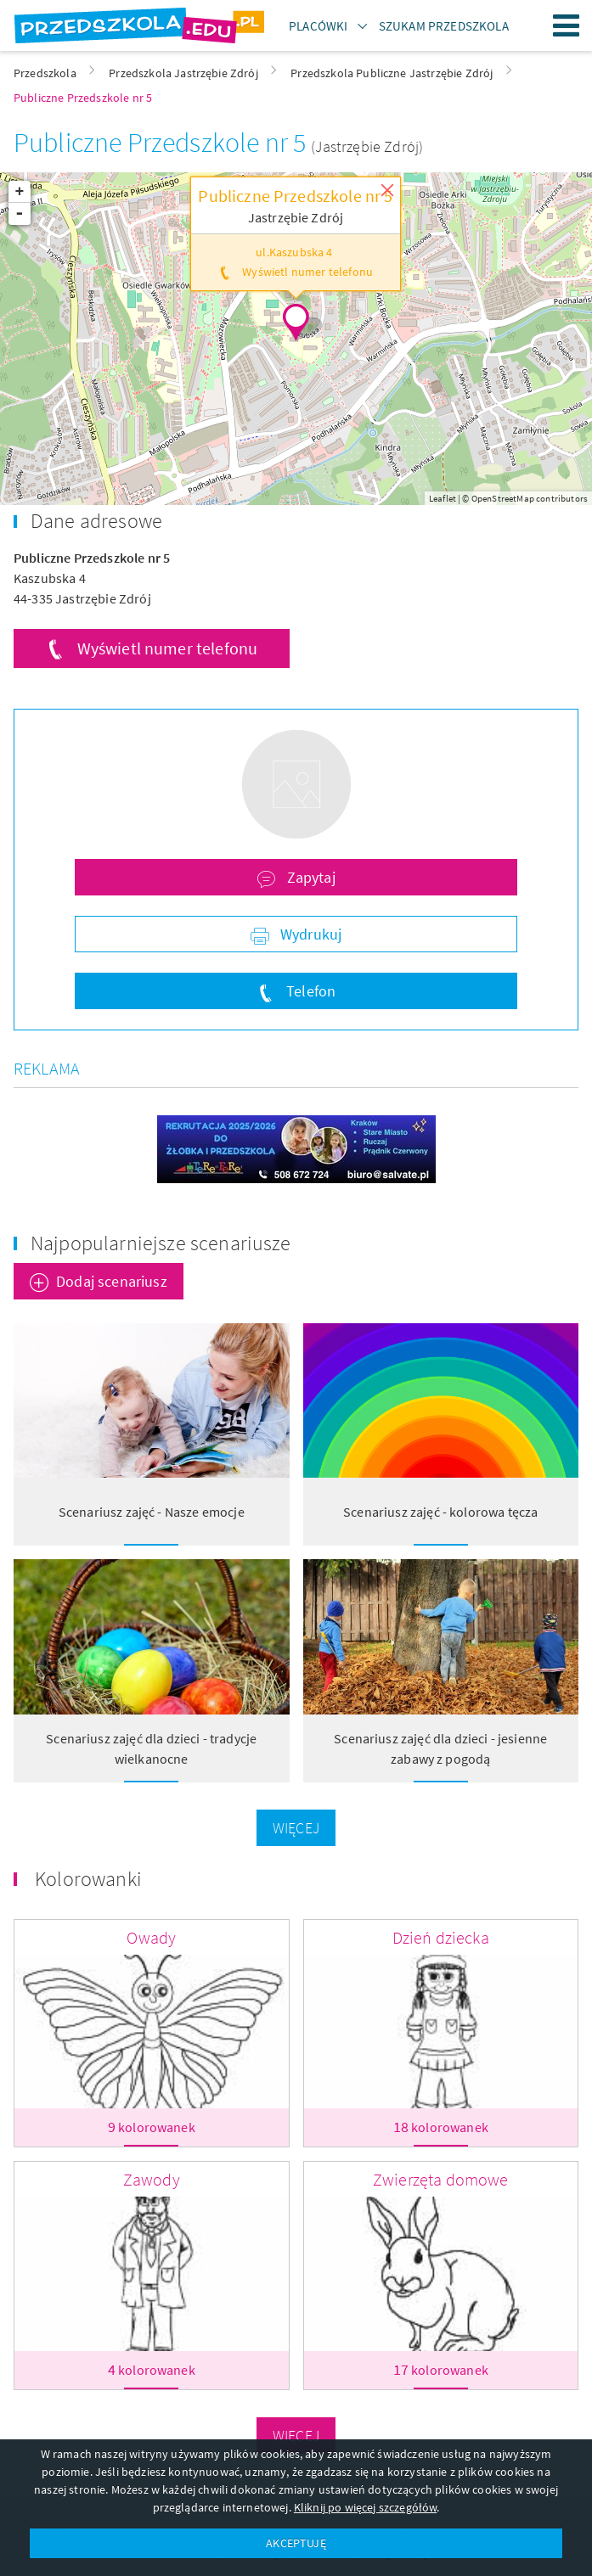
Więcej (296, 1828)
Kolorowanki (88, 1879)
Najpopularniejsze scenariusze (161, 1243)
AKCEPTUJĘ (295, 2543)
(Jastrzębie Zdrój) (367, 146)
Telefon (309, 991)
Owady (151, 1937)
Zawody (151, 2179)
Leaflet (442, 498)
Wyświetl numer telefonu (167, 648)
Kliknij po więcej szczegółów (365, 2507)
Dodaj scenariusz (111, 1281)
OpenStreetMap (502, 498)
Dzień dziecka (440, 1937)
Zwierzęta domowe (441, 2179)
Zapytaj (309, 877)
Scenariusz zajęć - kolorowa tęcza (440, 1511)
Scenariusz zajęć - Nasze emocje (152, 1511)
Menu (566, 25)
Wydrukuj (309, 934)
